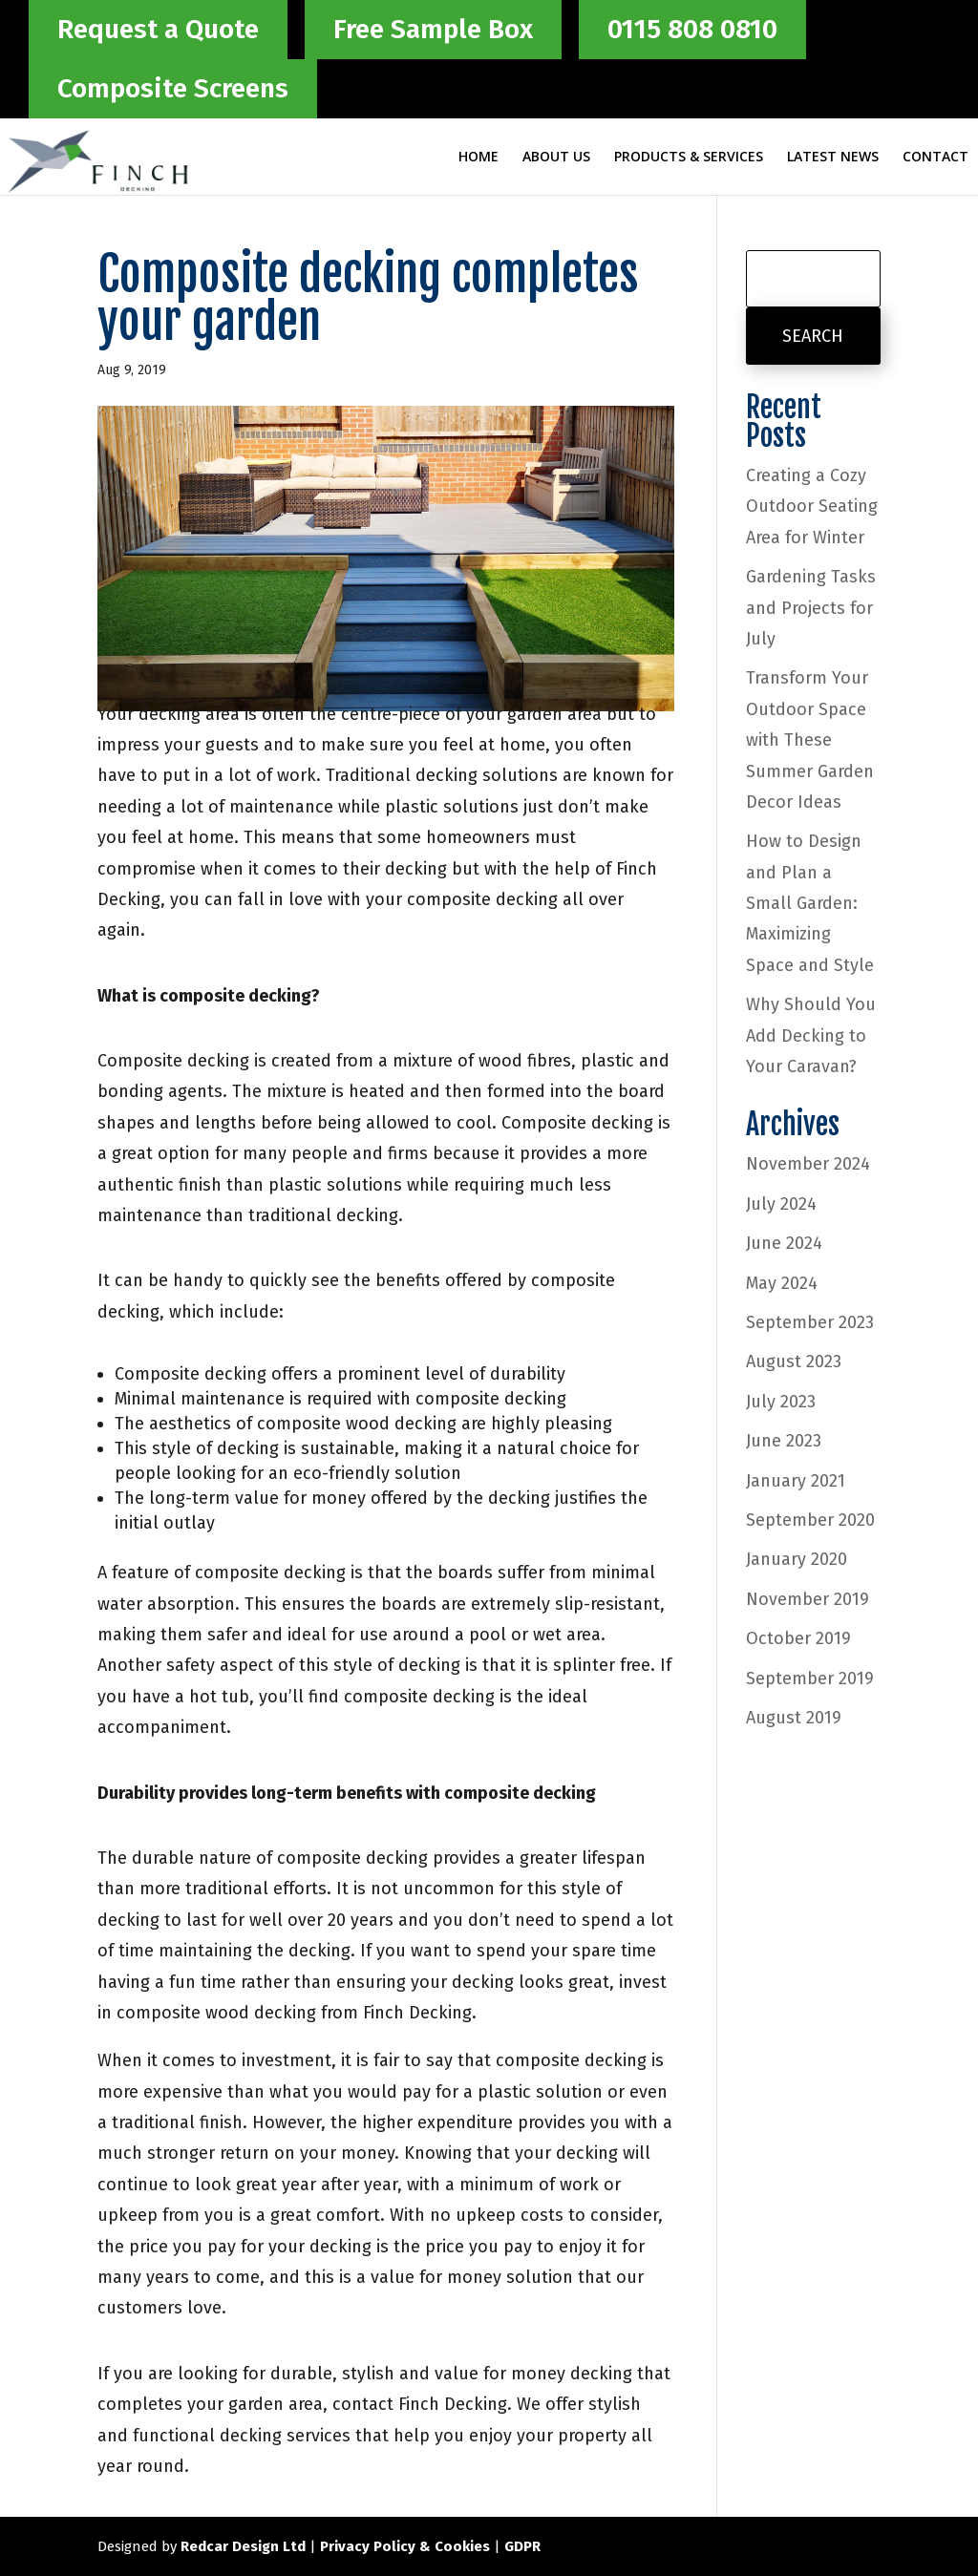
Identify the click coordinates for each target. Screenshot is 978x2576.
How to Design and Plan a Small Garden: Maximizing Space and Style (810, 903)
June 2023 (783, 1440)
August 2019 (793, 1717)
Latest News (833, 157)
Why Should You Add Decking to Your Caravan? (811, 1035)
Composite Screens (172, 88)
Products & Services (688, 157)
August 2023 (793, 1361)
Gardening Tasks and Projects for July (811, 607)
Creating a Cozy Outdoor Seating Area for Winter (812, 506)
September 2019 (810, 1678)
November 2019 (807, 1599)
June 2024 (784, 1243)
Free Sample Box (433, 29)
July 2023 (781, 1401)
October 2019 (798, 1638)
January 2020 (796, 1559)
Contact (935, 157)
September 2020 (810, 1520)
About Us (556, 157)
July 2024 (781, 1203)
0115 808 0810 (692, 29)
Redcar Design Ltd (243, 2546)
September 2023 (810, 1322)
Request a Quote (158, 29)
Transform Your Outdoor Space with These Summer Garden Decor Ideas (810, 740)
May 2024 (782, 1283)
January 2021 (795, 1480)
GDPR (522, 2546)
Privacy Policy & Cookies (405, 2546)
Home (478, 157)
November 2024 (808, 1163)
